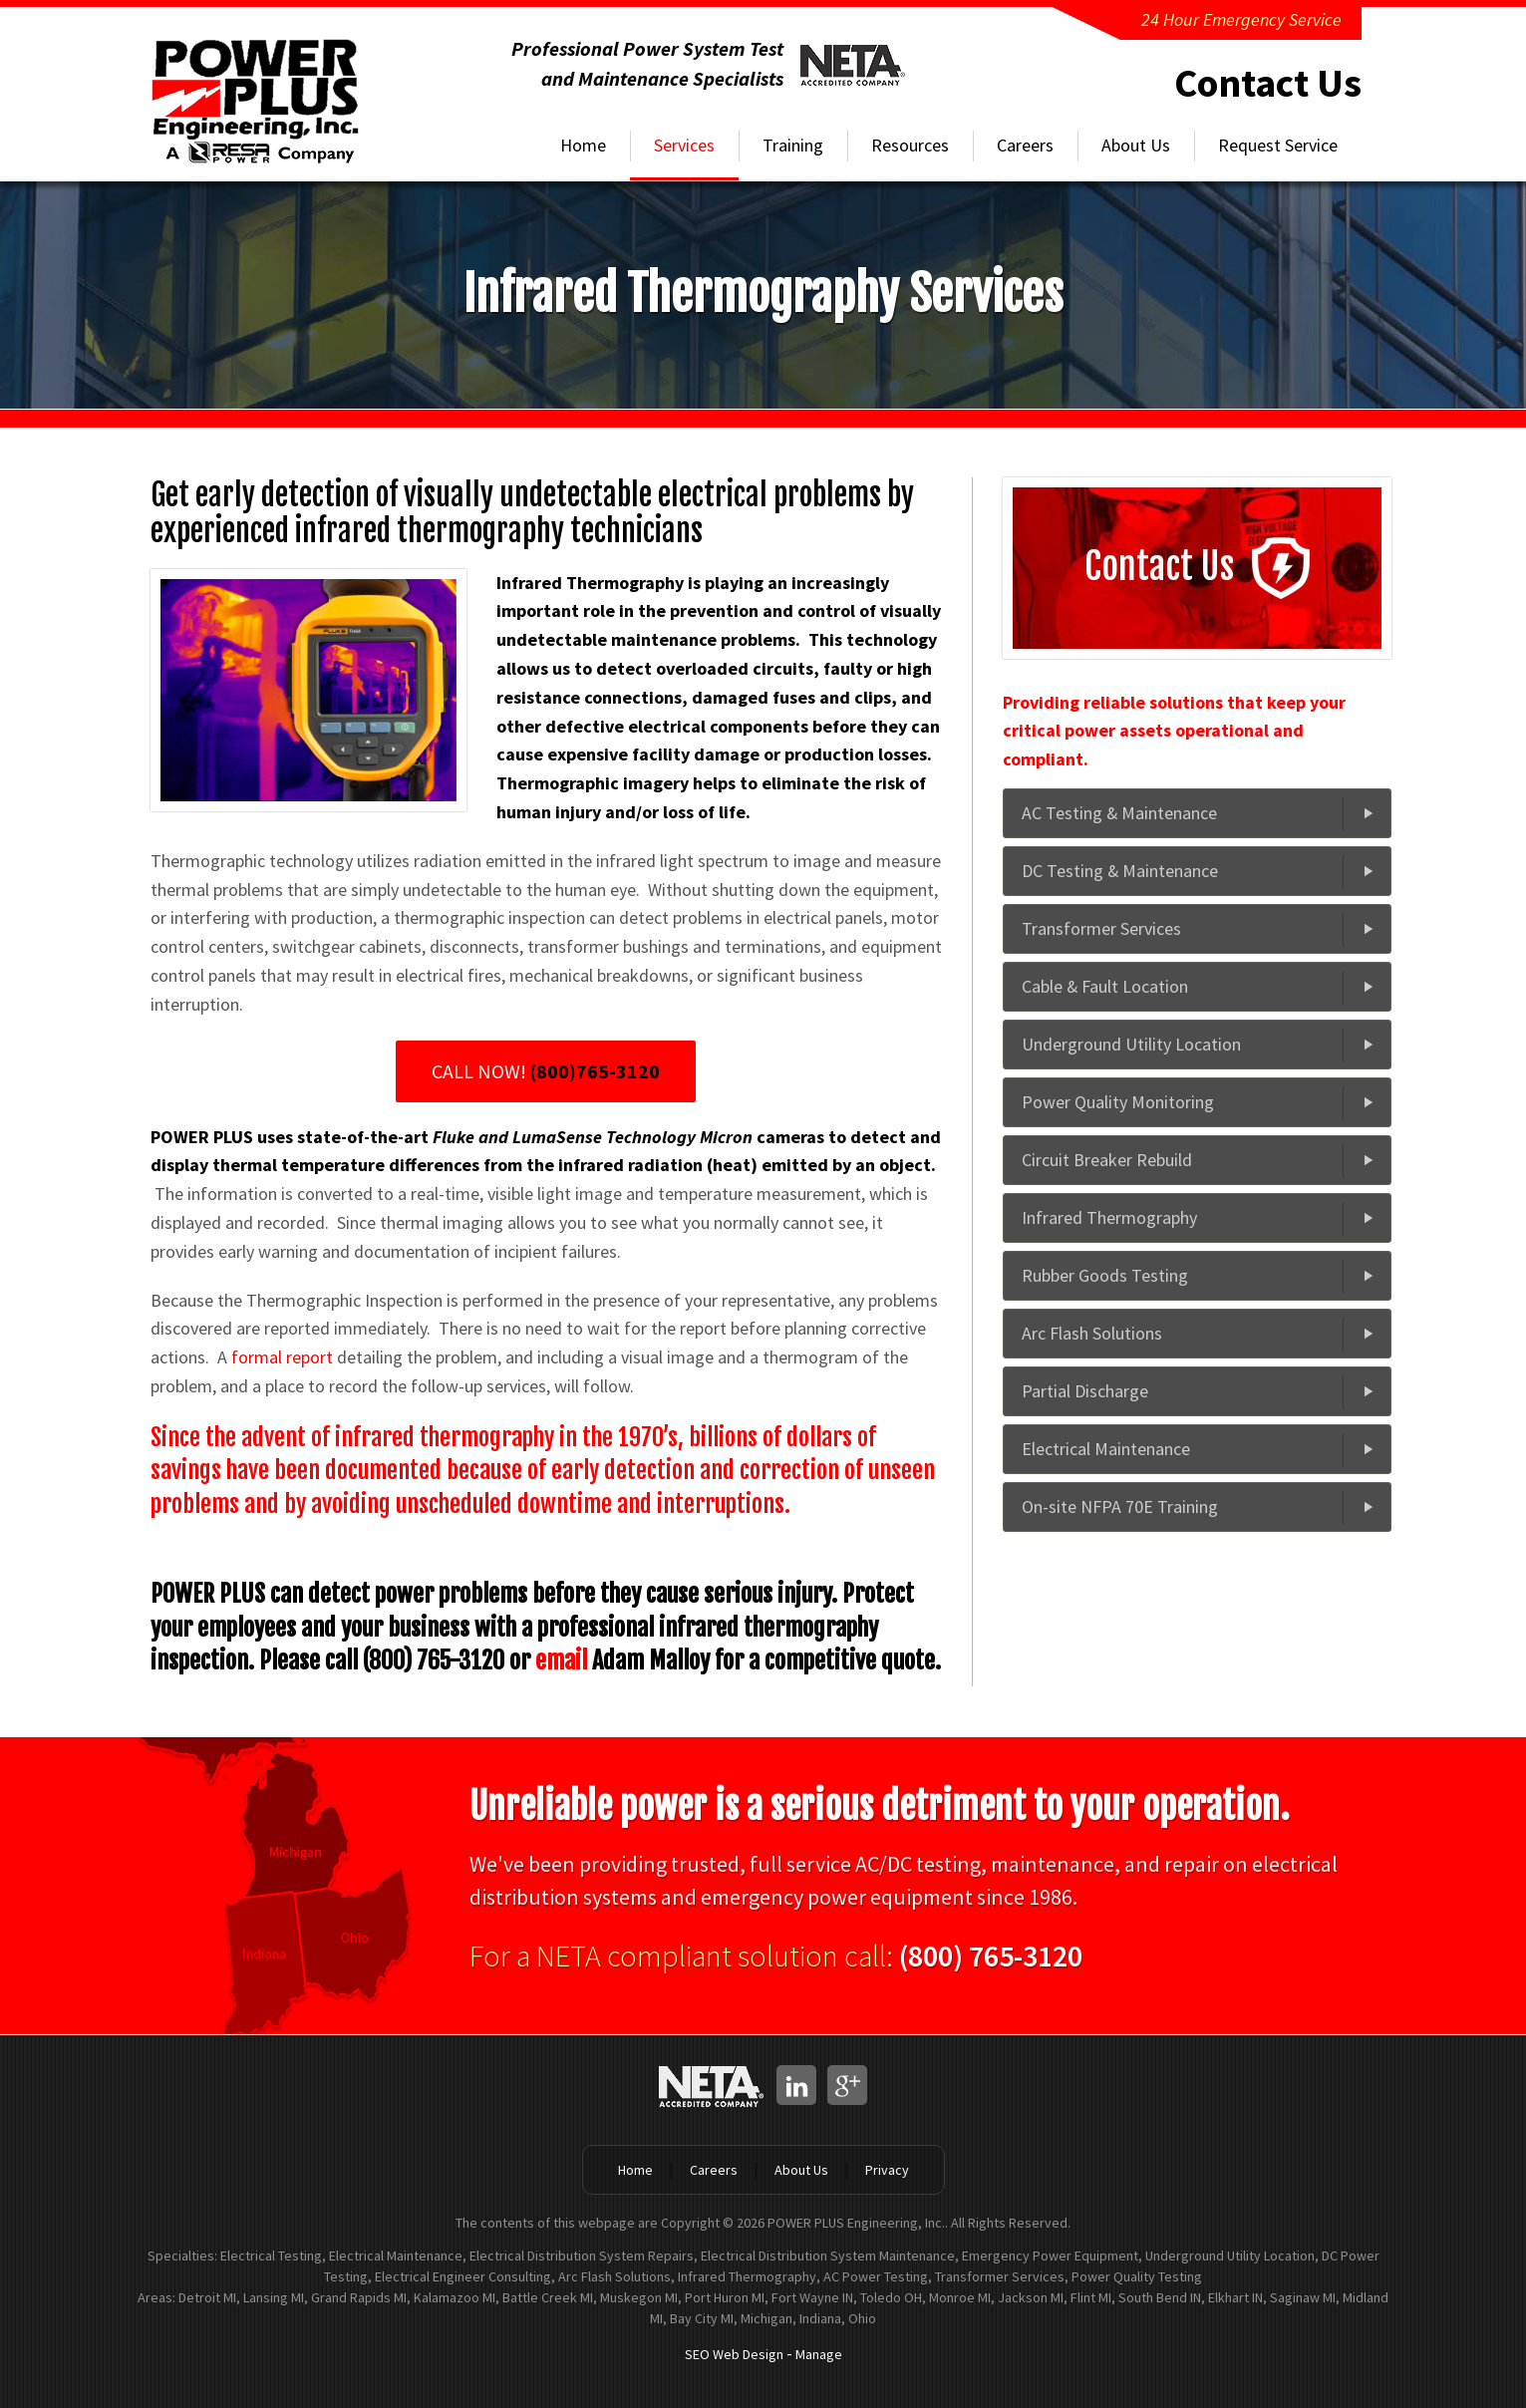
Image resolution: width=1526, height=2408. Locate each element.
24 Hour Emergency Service (1241, 19)
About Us (1135, 145)
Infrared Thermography (1109, 1217)
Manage (818, 2354)
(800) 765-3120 (990, 1955)
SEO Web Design (734, 2354)
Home (583, 145)
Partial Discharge (1085, 1390)
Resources (910, 145)
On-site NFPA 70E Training (1120, 1506)
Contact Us (1268, 83)
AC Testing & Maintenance (1120, 812)
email (561, 1660)
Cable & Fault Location (1105, 986)
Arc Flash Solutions (1092, 1333)
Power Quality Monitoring (1118, 1101)
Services (684, 145)
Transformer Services (1101, 928)
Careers (1025, 145)
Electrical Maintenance (1106, 1448)
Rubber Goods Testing (1105, 1275)
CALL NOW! (546, 1070)
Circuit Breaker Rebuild (1107, 1159)
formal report (282, 1357)
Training (793, 145)
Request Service (1278, 145)
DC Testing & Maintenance (1120, 870)
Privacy (887, 2170)
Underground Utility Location (1131, 1044)
